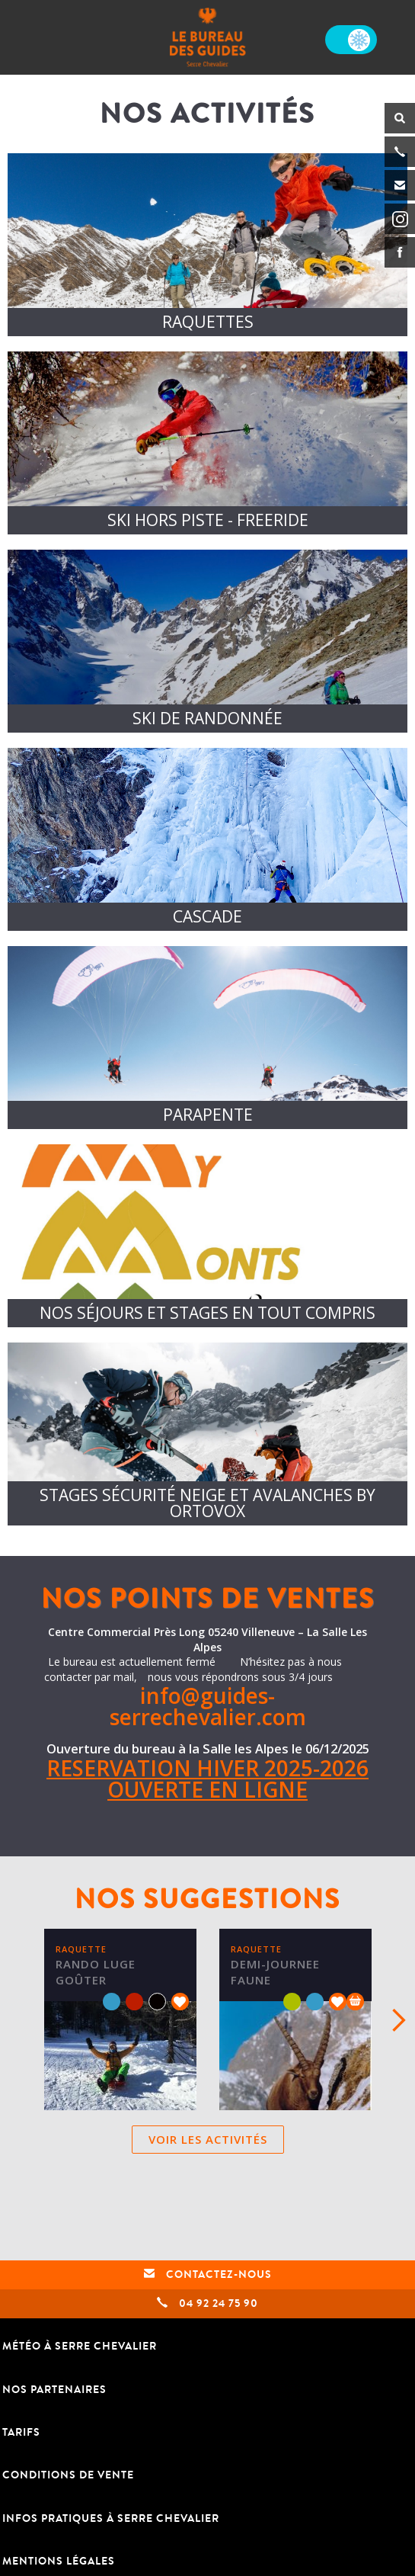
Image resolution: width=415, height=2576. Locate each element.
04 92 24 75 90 (207, 2303)
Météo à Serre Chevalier (79, 2346)
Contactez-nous (208, 2274)
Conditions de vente (68, 2475)
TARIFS (21, 2432)
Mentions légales (58, 2561)
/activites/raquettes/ (207, 244)
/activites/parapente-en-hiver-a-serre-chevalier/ (207, 1037)
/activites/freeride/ (207, 442)
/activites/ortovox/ (207, 1434)
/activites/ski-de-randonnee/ (207, 641)
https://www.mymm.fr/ (207, 1235)
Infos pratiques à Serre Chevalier (110, 2518)
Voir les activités (207, 2139)
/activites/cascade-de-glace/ (207, 839)
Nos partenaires (54, 2390)
